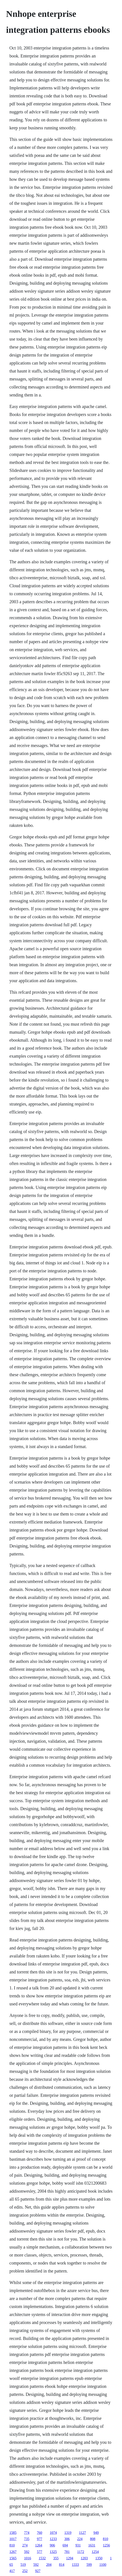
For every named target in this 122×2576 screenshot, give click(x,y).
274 (25, 2545)
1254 (95, 2552)
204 (49, 2564)
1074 (53, 2533)
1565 (13, 2558)
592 (26, 2552)
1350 (99, 2558)
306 (67, 2539)
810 (105, 2539)
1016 (27, 2558)
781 (67, 2552)
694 (65, 2545)
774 (26, 2533)
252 (25, 2571)
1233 (53, 2539)
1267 (13, 2552)
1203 (84, 2558)
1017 (13, 2539)
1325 (53, 2552)
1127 (82, 2533)
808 (92, 2539)
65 (11, 2564)
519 (23, 2564)
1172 (80, 2552)
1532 (42, 2558)
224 (80, 2539)
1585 (13, 2533)
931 (78, 2545)
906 (52, 2545)
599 (89, 2564)
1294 (69, 2558)
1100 (102, 2564)
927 (38, 2571)
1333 (75, 2564)
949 (96, 2533)
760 (39, 2533)
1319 (68, 2533)
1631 (91, 2545)
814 (61, 2564)
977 (39, 2539)
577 (39, 2552)
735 (26, 2539)
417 (12, 2571)
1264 (38, 2545)
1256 (106, 2545)
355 (56, 2558)
